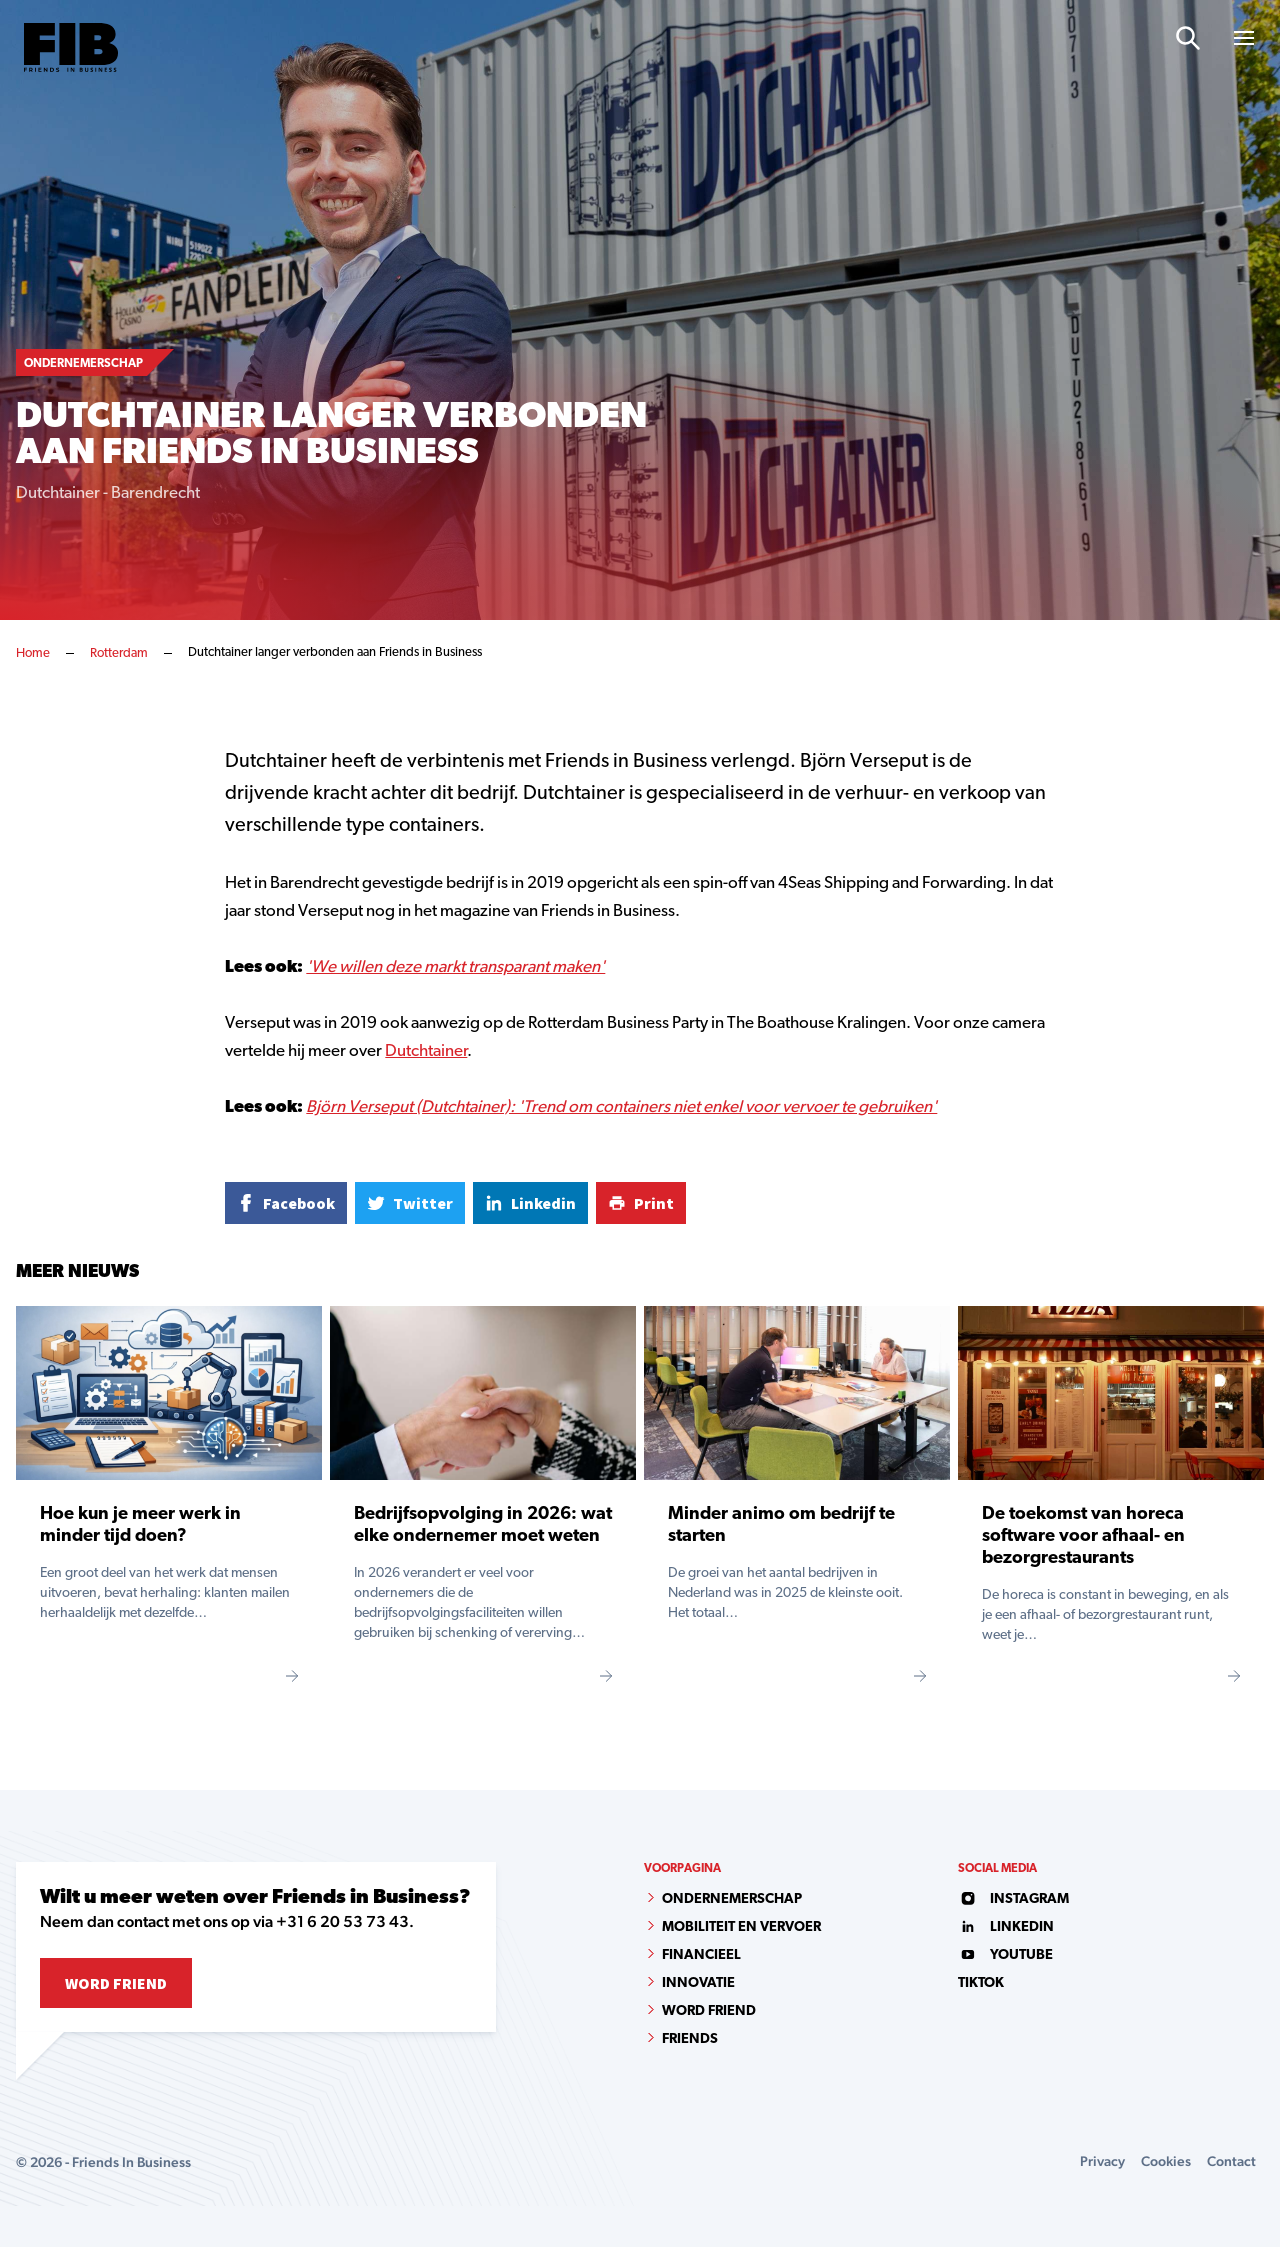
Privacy (1102, 2161)
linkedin (1006, 1927)
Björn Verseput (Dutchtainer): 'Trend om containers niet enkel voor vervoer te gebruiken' (621, 1107)
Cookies (1166, 2161)
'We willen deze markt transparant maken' (455, 967)
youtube (1005, 1955)
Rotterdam (119, 653)
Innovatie (698, 1983)
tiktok (981, 1983)
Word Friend (116, 1983)
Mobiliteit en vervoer (741, 1927)
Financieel (701, 1955)
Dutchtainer (426, 1051)
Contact (1231, 2161)
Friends (690, 2039)
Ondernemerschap (732, 1899)
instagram (1013, 1899)
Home (33, 653)
